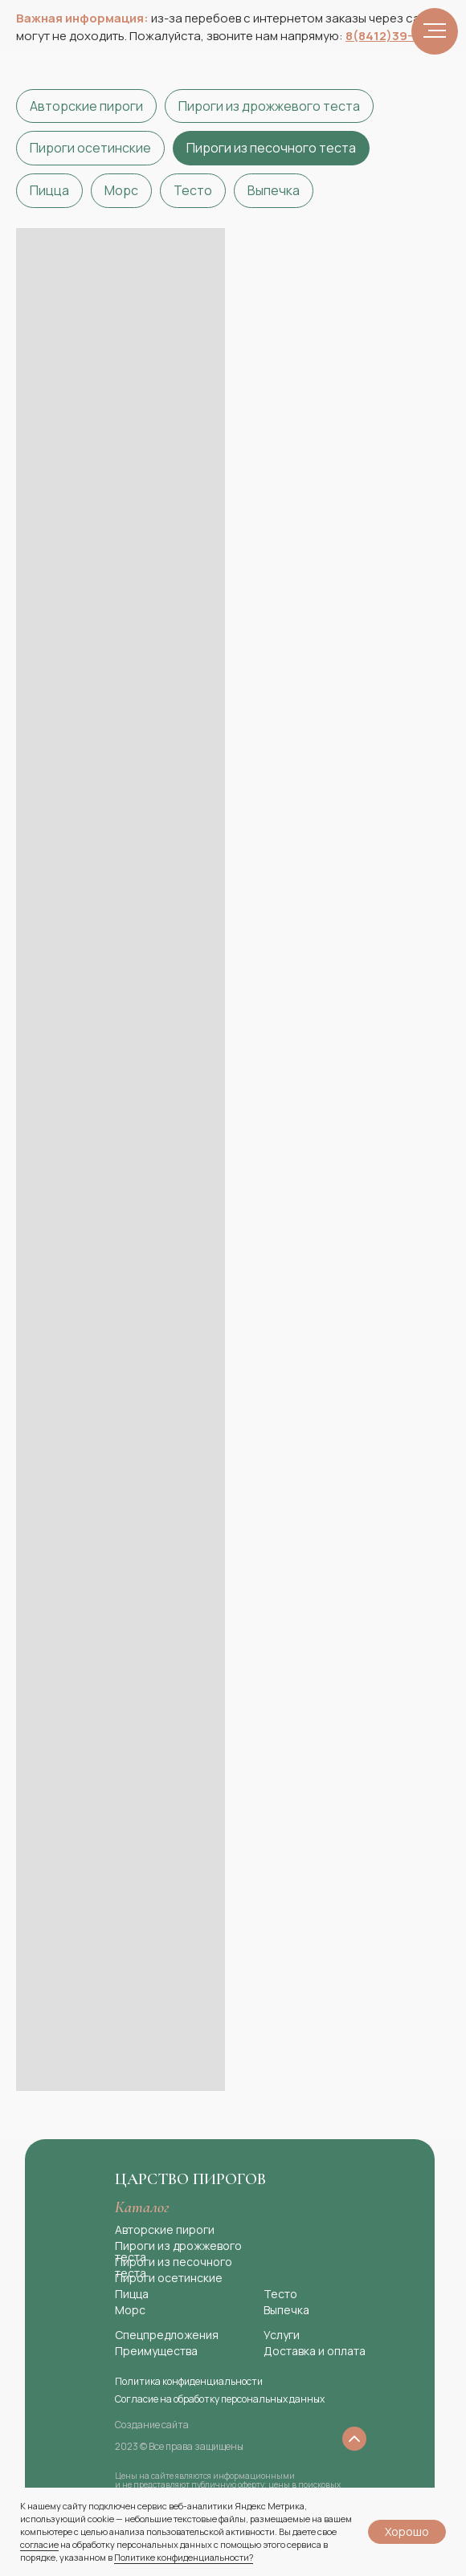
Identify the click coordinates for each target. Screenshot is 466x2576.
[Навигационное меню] (434, 31)
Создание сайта (152, 2424)
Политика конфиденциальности (189, 2381)
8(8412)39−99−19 (397, 35)
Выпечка (273, 190)
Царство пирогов (190, 2179)
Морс (121, 190)
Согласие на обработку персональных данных (220, 2399)
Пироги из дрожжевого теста (269, 106)
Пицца (49, 190)
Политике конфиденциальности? (183, 2557)
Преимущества (156, 2350)
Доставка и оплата (315, 2350)
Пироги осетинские (90, 148)
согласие (39, 2544)
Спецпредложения (167, 2334)
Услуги (282, 2334)
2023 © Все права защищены (179, 2446)
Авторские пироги (86, 106)
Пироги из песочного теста (271, 148)
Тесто (193, 190)
